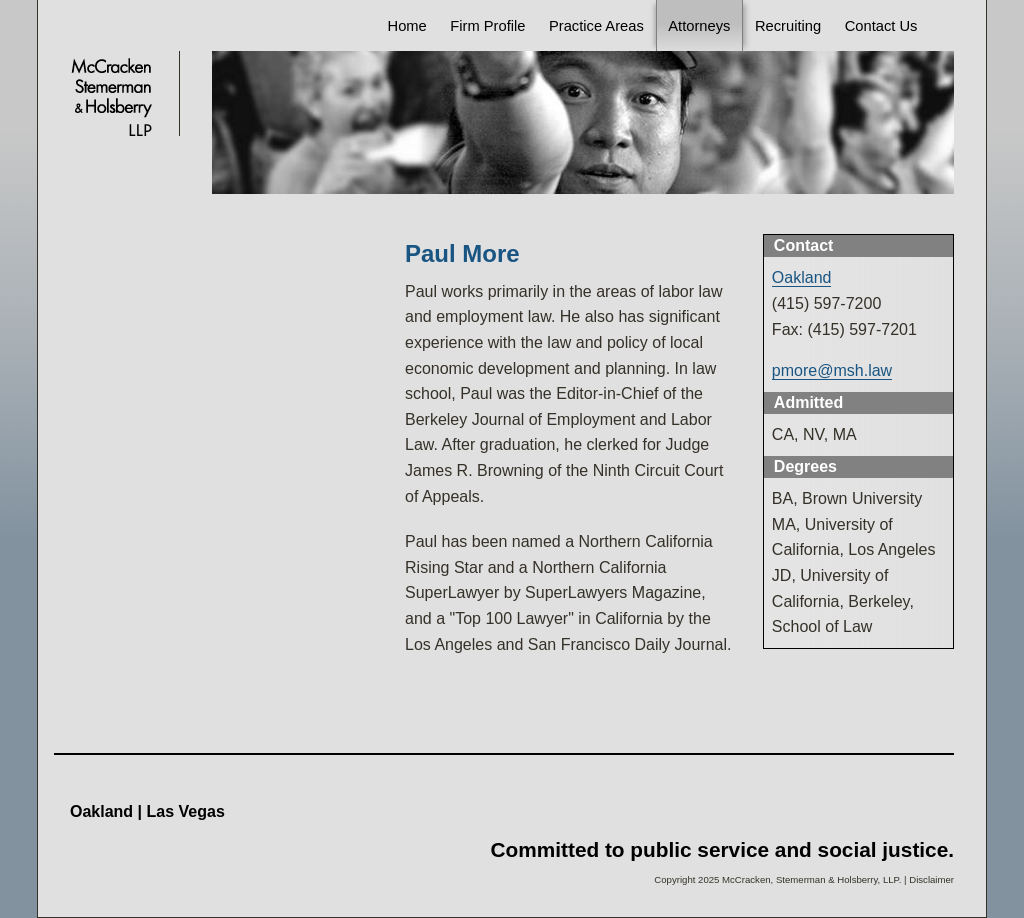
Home (407, 26)
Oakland (802, 277)
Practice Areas (596, 26)
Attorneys (699, 26)
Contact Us (881, 26)
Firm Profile (487, 26)
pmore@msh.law (832, 370)
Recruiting (788, 26)
